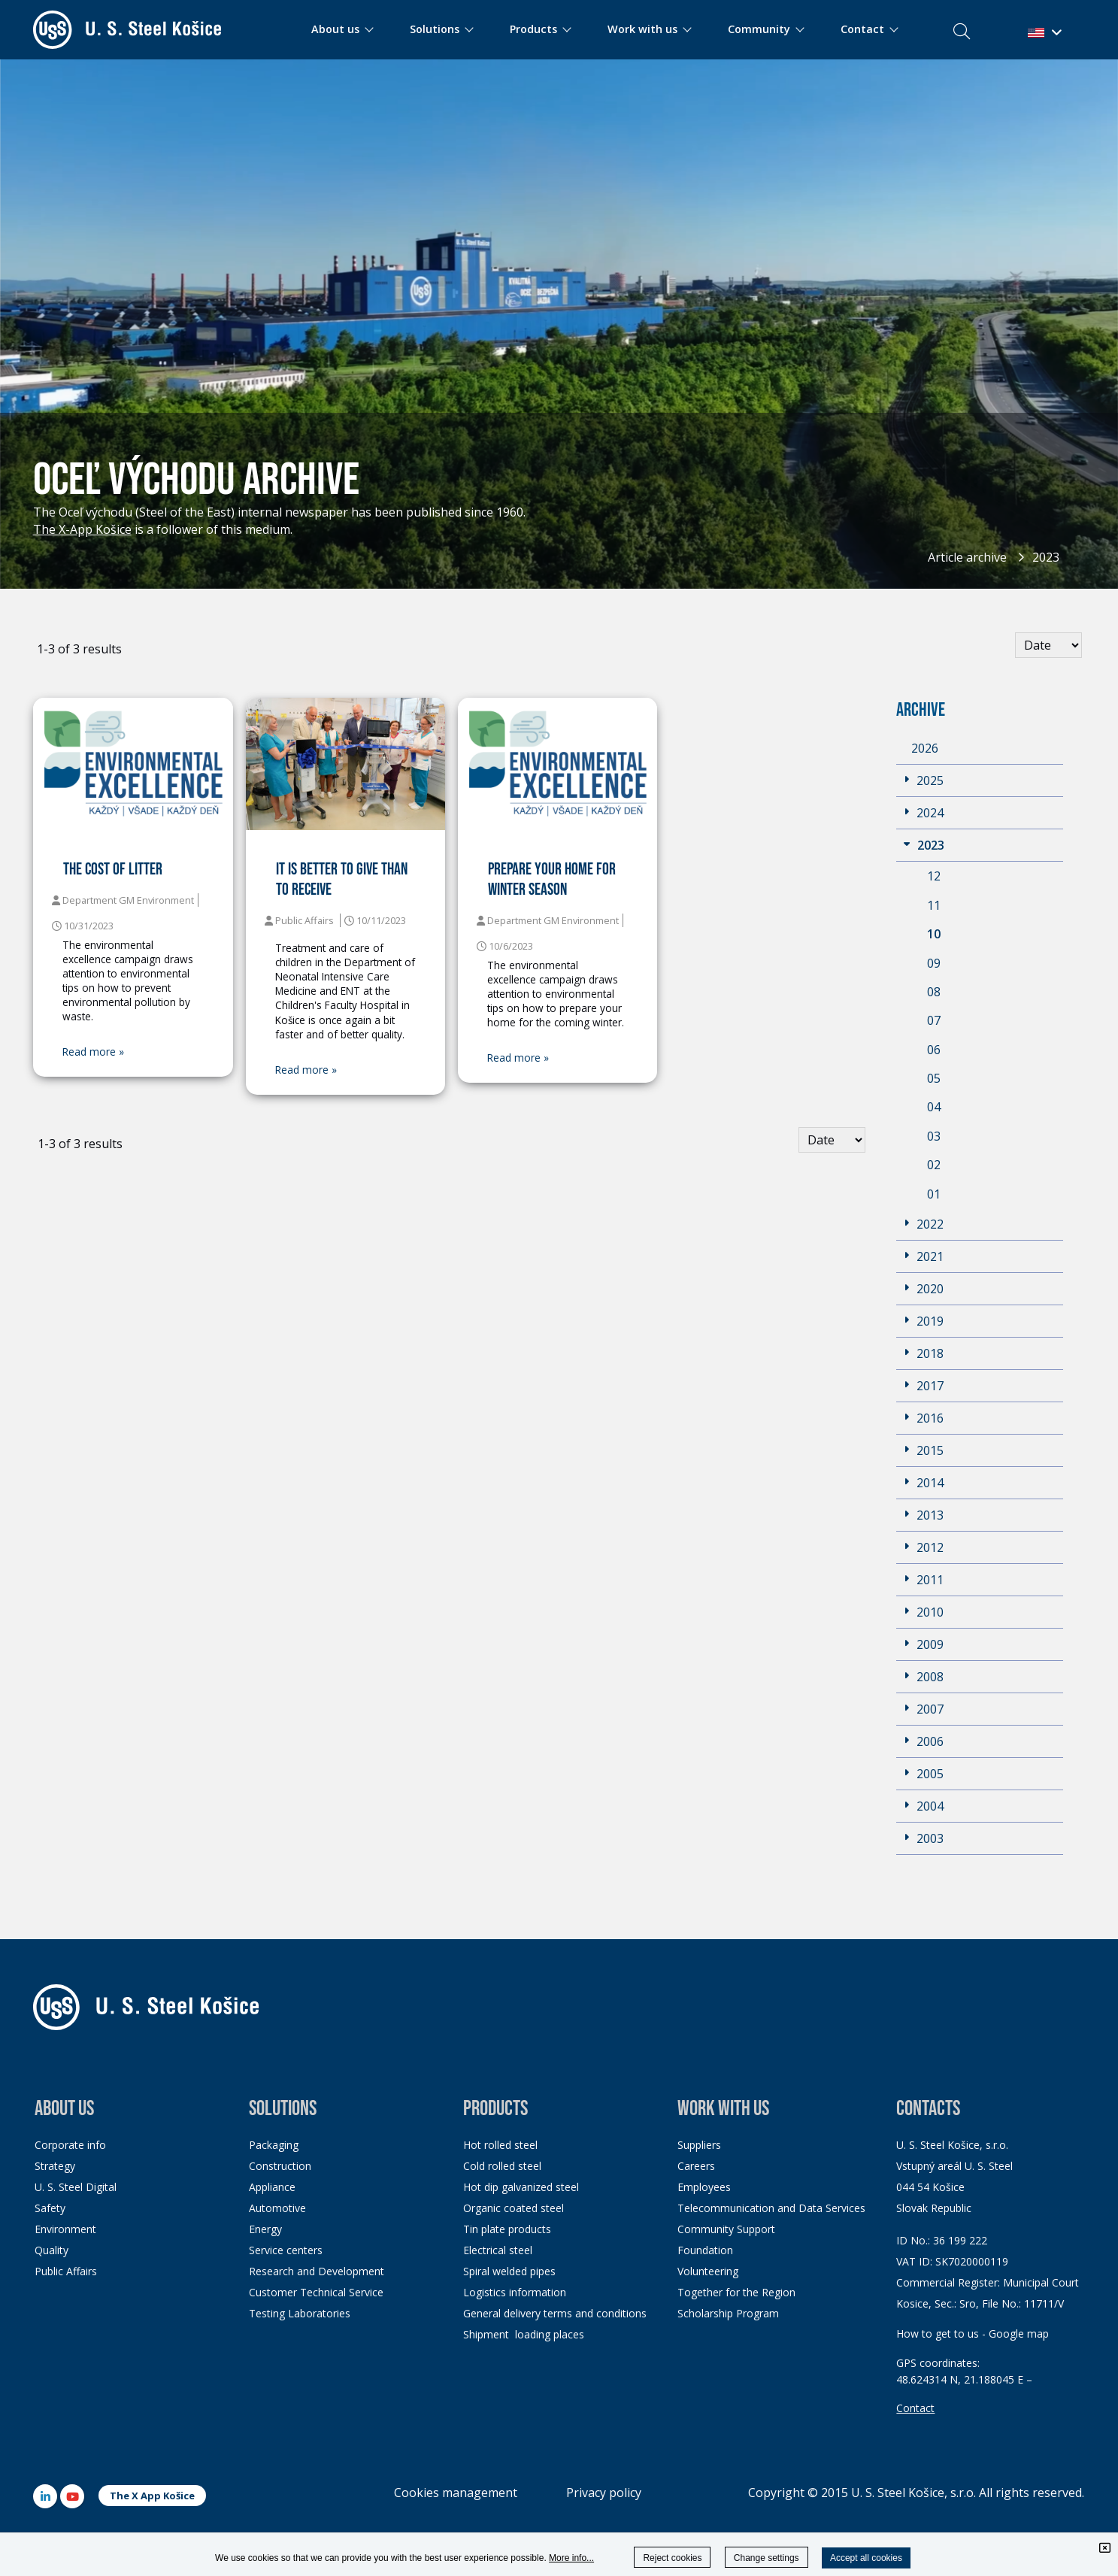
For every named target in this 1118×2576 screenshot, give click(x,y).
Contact (915, 2408)
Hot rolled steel (500, 2145)
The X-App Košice (82, 529)
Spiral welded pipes (509, 2271)
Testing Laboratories (299, 2313)
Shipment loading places (523, 2334)
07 (934, 1020)
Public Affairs (66, 2271)
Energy (265, 2229)
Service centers (286, 2250)
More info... (571, 2558)
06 (934, 1049)
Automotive (277, 2208)
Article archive (967, 557)
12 (934, 876)
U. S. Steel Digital (76, 2187)
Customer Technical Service (316, 2292)
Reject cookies (672, 2558)
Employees (704, 2187)
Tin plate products (507, 2229)
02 (934, 1164)
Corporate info (70, 2145)
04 (934, 1107)
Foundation (705, 2250)
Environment (65, 2229)
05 (934, 1078)
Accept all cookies (866, 2558)
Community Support (726, 2229)
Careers (696, 2166)
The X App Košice (152, 2495)
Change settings (766, 2558)
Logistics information (514, 2292)
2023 (1045, 557)
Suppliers (699, 2145)
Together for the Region (736, 2292)
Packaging (273, 2145)
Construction (280, 2166)
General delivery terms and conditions (555, 2313)
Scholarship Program (728, 2313)
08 (934, 991)
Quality (51, 2250)
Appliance (272, 2187)
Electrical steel (497, 2250)
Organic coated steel (513, 2208)
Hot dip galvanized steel (521, 2187)
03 (934, 1136)
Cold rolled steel (502, 2166)
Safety (50, 2208)
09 (934, 963)
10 (934, 934)
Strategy (55, 2166)
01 (934, 1194)
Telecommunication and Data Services (771, 2208)
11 (934, 905)
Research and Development (316, 2271)
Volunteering (707, 2271)
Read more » (93, 1052)
